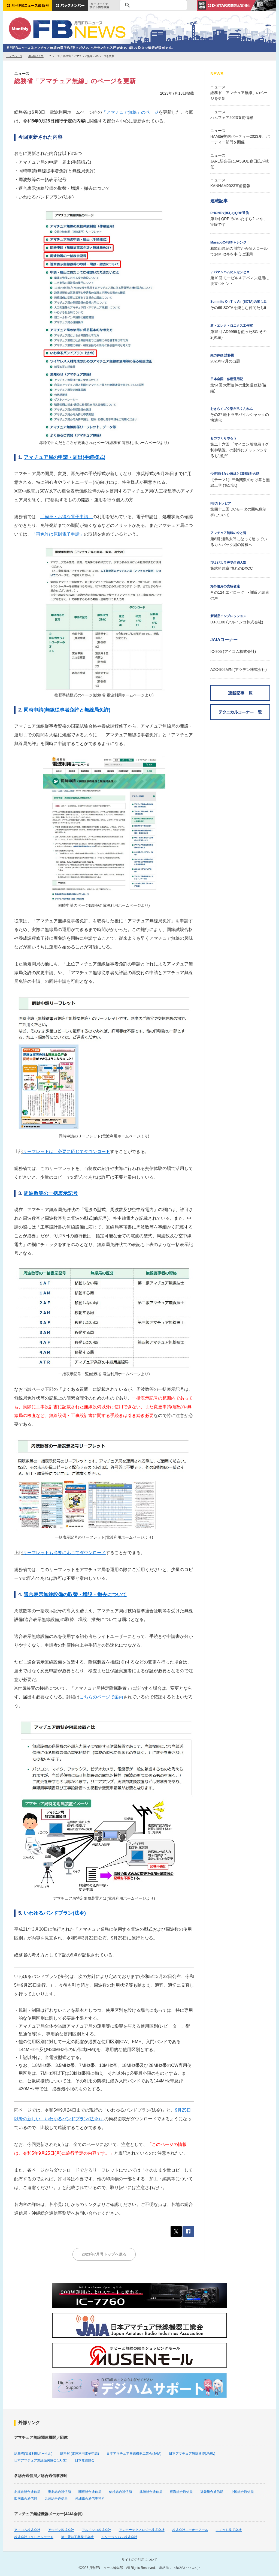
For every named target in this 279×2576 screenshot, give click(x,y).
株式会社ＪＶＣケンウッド (33, 2537)
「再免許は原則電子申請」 (58, 534)
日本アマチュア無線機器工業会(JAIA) (134, 2453)
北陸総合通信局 (151, 2492)
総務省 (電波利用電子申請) (79, 2453)
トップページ (14, 56)
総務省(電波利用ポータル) (33, 2453)
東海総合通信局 (181, 2492)
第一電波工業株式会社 (77, 2537)
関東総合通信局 (89, 2492)
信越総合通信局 (120, 2492)
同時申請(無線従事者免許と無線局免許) (67, 710)
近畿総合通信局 (211, 2492)
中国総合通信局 (242, 2492)
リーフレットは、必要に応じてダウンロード (66, 1151)
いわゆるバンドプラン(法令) (55, 1913)
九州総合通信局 (56, 2498)
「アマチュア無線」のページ (130, 112)
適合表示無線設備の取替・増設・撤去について (75, 1594)
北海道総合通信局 (27, 2492)
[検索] (152, 5)
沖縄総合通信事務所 (90, 2498)
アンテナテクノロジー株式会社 (142, 2530)
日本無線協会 (85, 2460)
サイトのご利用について (139, 2560)
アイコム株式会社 (27, 2530)
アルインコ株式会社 (96, 2530)
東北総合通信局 (59, 2492)
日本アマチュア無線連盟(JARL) (192, 2453)
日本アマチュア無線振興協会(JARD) (40, 2460)
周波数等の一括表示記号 (51, 1193)
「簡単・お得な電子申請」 (66, 516)
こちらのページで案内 (101, 1697)
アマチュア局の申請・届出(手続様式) (64, 457)
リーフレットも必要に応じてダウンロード (64, 1552)
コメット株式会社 (229, 2530)
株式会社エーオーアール (190, 2530)
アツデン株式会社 (61, 2530)
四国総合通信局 (25, 2498)
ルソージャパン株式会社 (119, 2537)
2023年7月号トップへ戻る (104, 2254)
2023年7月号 (36, 56)
